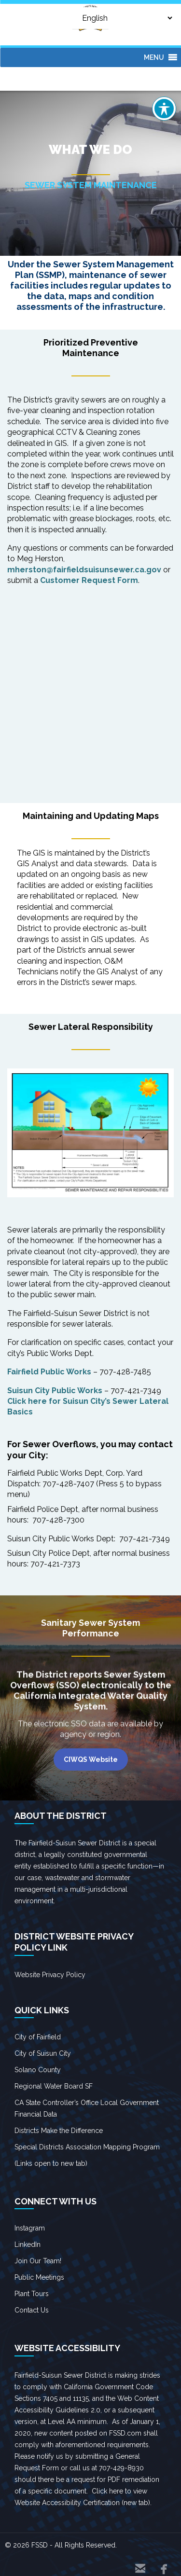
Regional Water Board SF (53, 2086)
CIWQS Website (91, 1759)
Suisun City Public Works (54, 1390)
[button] (154, 57)
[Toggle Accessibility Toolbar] (164, 108)
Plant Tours (31, 2294)
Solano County (37, 2070)
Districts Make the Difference (58, 2130)
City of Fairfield (37, 2037)
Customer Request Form (89, 580)
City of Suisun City (42, 2053)
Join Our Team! (37, 2261)
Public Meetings (39, 2277)
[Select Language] (120, 18)
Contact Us (31, 2310)
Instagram (29, 2228)
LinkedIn (27, 2244)
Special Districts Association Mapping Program (87, 2147)
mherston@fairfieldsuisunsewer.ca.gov (84, 569)
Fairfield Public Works (49, 1371)
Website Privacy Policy (49, 1975)
